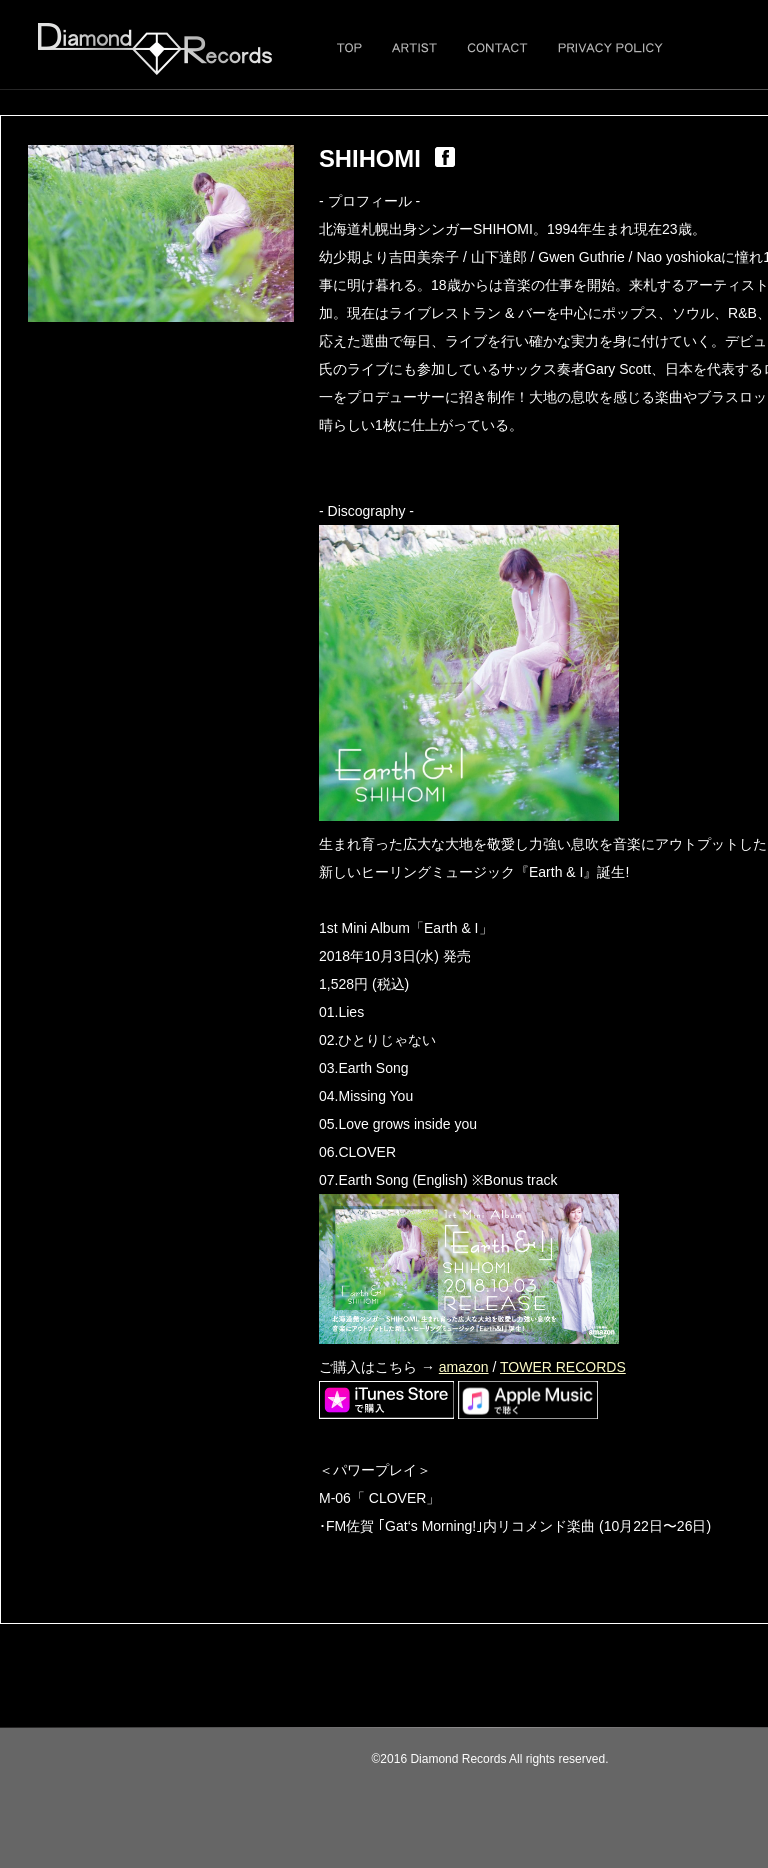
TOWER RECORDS (563, 1367)
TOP (349, 48)
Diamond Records (155, 49)
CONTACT (497, 48)
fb (445, 157)
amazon (464, 1367)
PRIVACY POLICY (610, 48)
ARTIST (414, 48)
